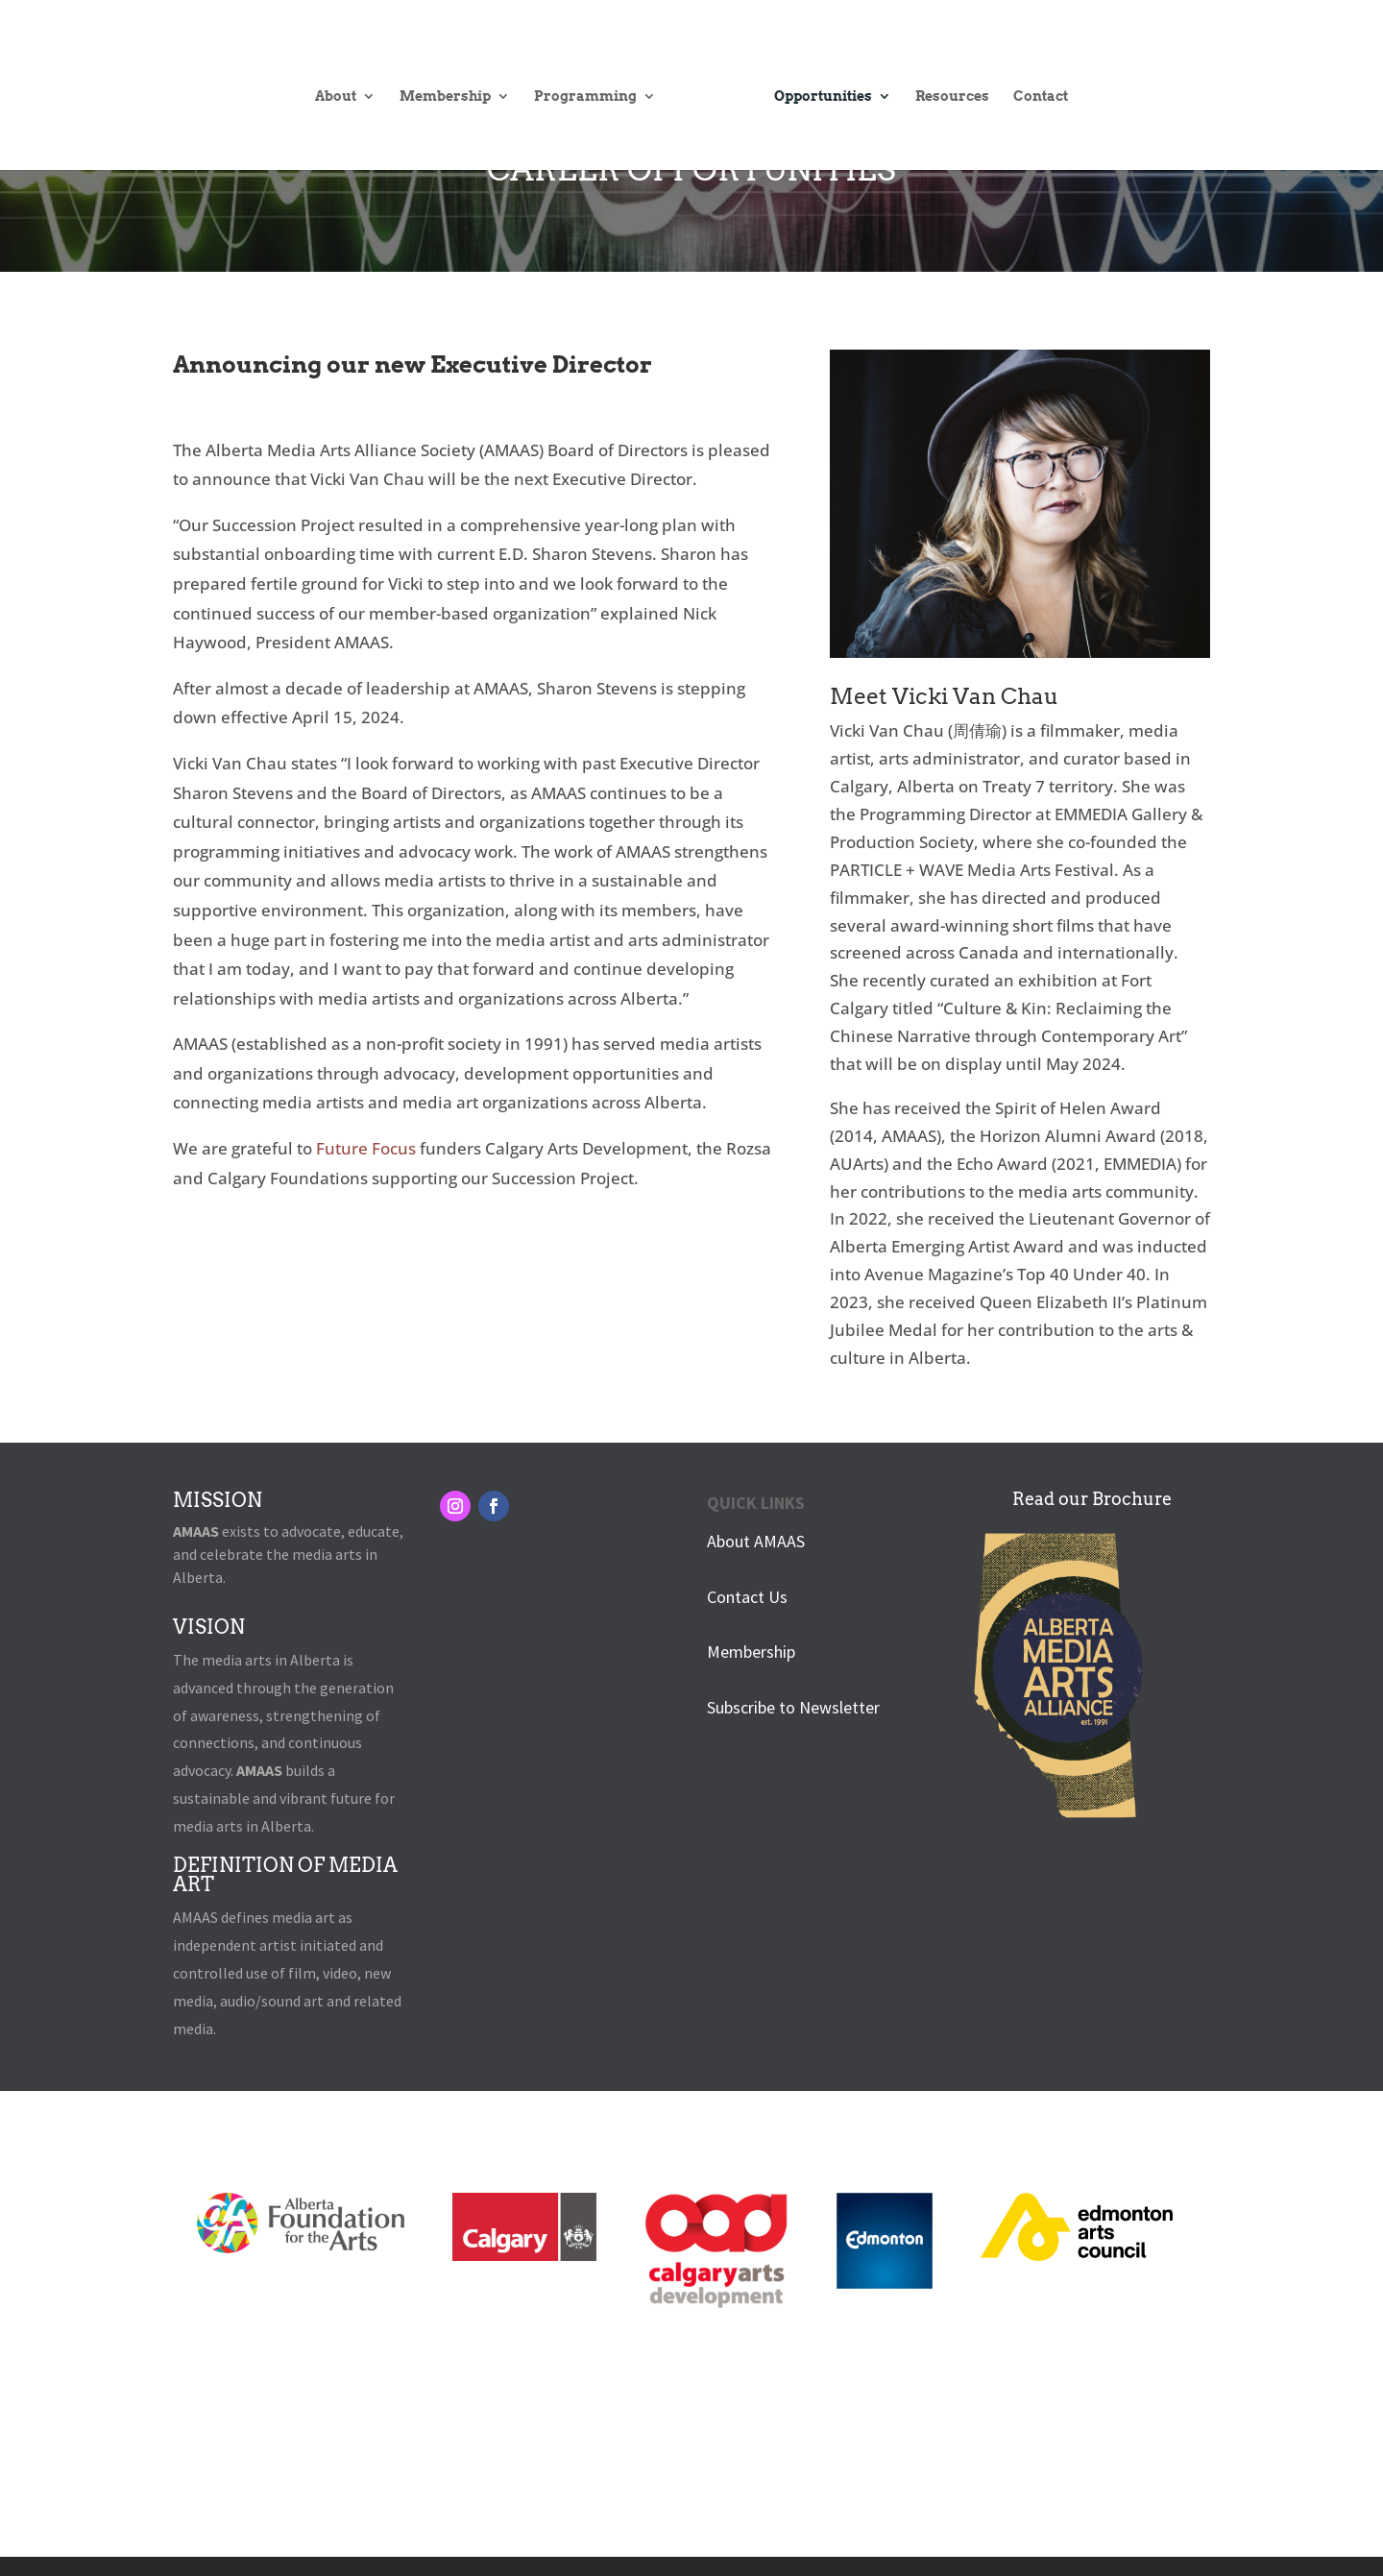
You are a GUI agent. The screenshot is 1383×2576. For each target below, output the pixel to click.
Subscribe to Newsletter (793, 1707)
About (344, 82)
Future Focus (366, 1148)
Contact (1032, 82)
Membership (453, 82)
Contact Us (747, 1597)
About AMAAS (756, 1541)
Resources (944, 82)
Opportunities (814, 82)
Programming (594, 82)
